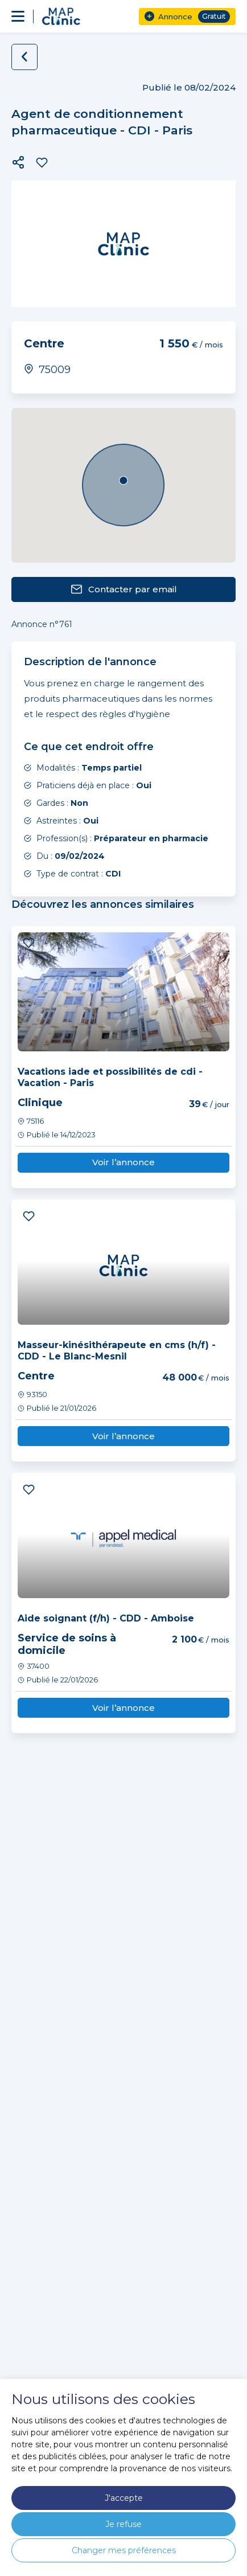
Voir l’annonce (123, 1162)
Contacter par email (124, 589)
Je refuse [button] (123, 2524)
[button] (18, 162)
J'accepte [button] (124, 2498)
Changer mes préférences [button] (124, 2550)
